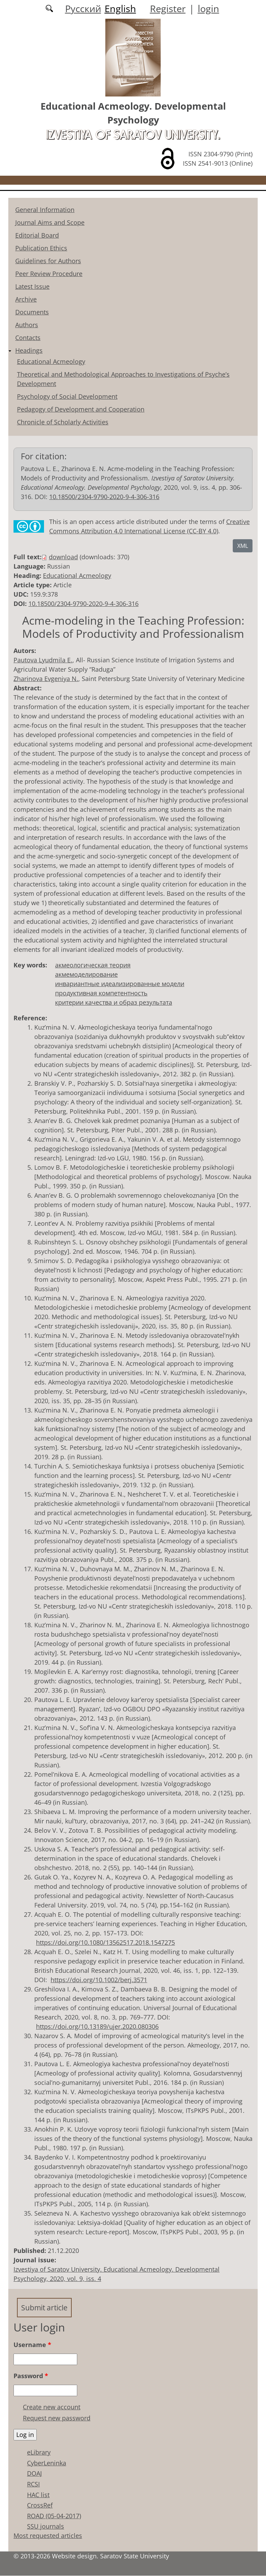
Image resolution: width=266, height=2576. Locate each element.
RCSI (33, 2484)
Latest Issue (32, 286)
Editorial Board (37, 235)
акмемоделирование (86, 974)
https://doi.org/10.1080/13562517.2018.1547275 (105, 1942)
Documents (32, 312)
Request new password (56, 2418)
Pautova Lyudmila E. (43, 660)
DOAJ (34, 2473)
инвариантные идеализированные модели (119, 983)
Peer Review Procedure (48, 273)
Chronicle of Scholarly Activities (62, 422)
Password (31, 2376)
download (63, 557)
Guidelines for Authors (48, 261)
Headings (29, 350)
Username (32, 2344)
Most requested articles (48, 2536)
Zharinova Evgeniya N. (46, 678)
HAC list (38, 2495)
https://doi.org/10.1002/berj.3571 (99, 1980)
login (208, 8)
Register (168, 8)
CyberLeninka (46, 2463)
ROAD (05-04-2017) (54, 2516)
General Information (44, 209)
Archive (26, 299)
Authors (26, 325)
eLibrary (39, 2452)
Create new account (51, 2407)
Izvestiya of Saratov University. (133, 134)
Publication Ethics (41, 248)
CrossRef (40, 2505)
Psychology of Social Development (67, 396)
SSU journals (45, 2526)
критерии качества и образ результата (113, 1002)
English (120, 8)
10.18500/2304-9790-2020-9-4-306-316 (104, 497)
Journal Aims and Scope (50, 222)
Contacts (28, 337)
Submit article (46, 2307)
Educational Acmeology (51, 361)
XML (242, 546)
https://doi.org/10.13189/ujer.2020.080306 (97, 2026)
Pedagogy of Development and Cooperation (80, 409)
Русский (83, 8)
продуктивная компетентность (101, 993)
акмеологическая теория (93, 965)
